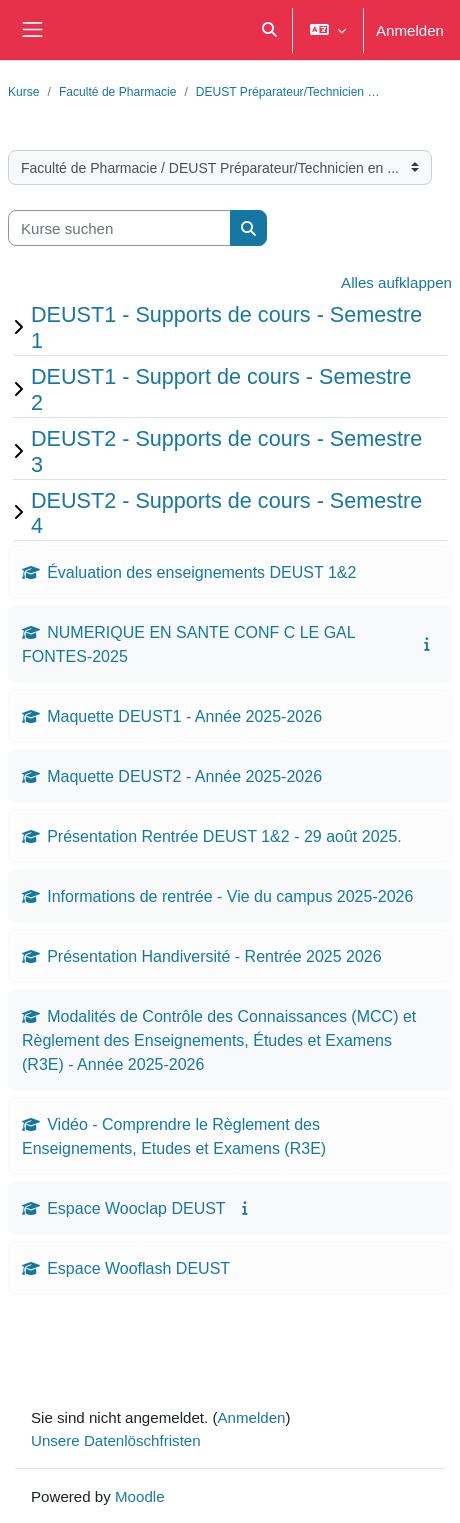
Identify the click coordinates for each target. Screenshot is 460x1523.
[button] (269, 30)
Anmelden (410, 30)
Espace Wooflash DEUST (138, 1268)
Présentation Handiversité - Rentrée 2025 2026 (214, 956)
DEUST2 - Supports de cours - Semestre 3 (226, 451)
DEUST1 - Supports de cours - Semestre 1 (226, 327)
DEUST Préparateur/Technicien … (288, 91)
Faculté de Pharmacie (118, 91)
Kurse (24, 91)
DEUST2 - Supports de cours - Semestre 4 (226, 513)
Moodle (140, 1496)
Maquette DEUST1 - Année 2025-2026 (184, 716)
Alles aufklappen (396, 282)
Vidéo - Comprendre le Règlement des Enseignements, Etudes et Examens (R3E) (174, 1136)
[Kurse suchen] (119, 228)
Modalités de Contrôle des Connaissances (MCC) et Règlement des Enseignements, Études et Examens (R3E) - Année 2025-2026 (219, 1040)
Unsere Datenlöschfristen (116, 1440)
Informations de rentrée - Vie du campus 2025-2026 (230, 896)
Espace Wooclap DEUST (136, 1208)
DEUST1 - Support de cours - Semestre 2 (221, 389)
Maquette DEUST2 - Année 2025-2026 (184, 776)
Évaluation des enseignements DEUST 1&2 (201, 572)
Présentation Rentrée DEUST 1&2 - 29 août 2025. (224, 836)
